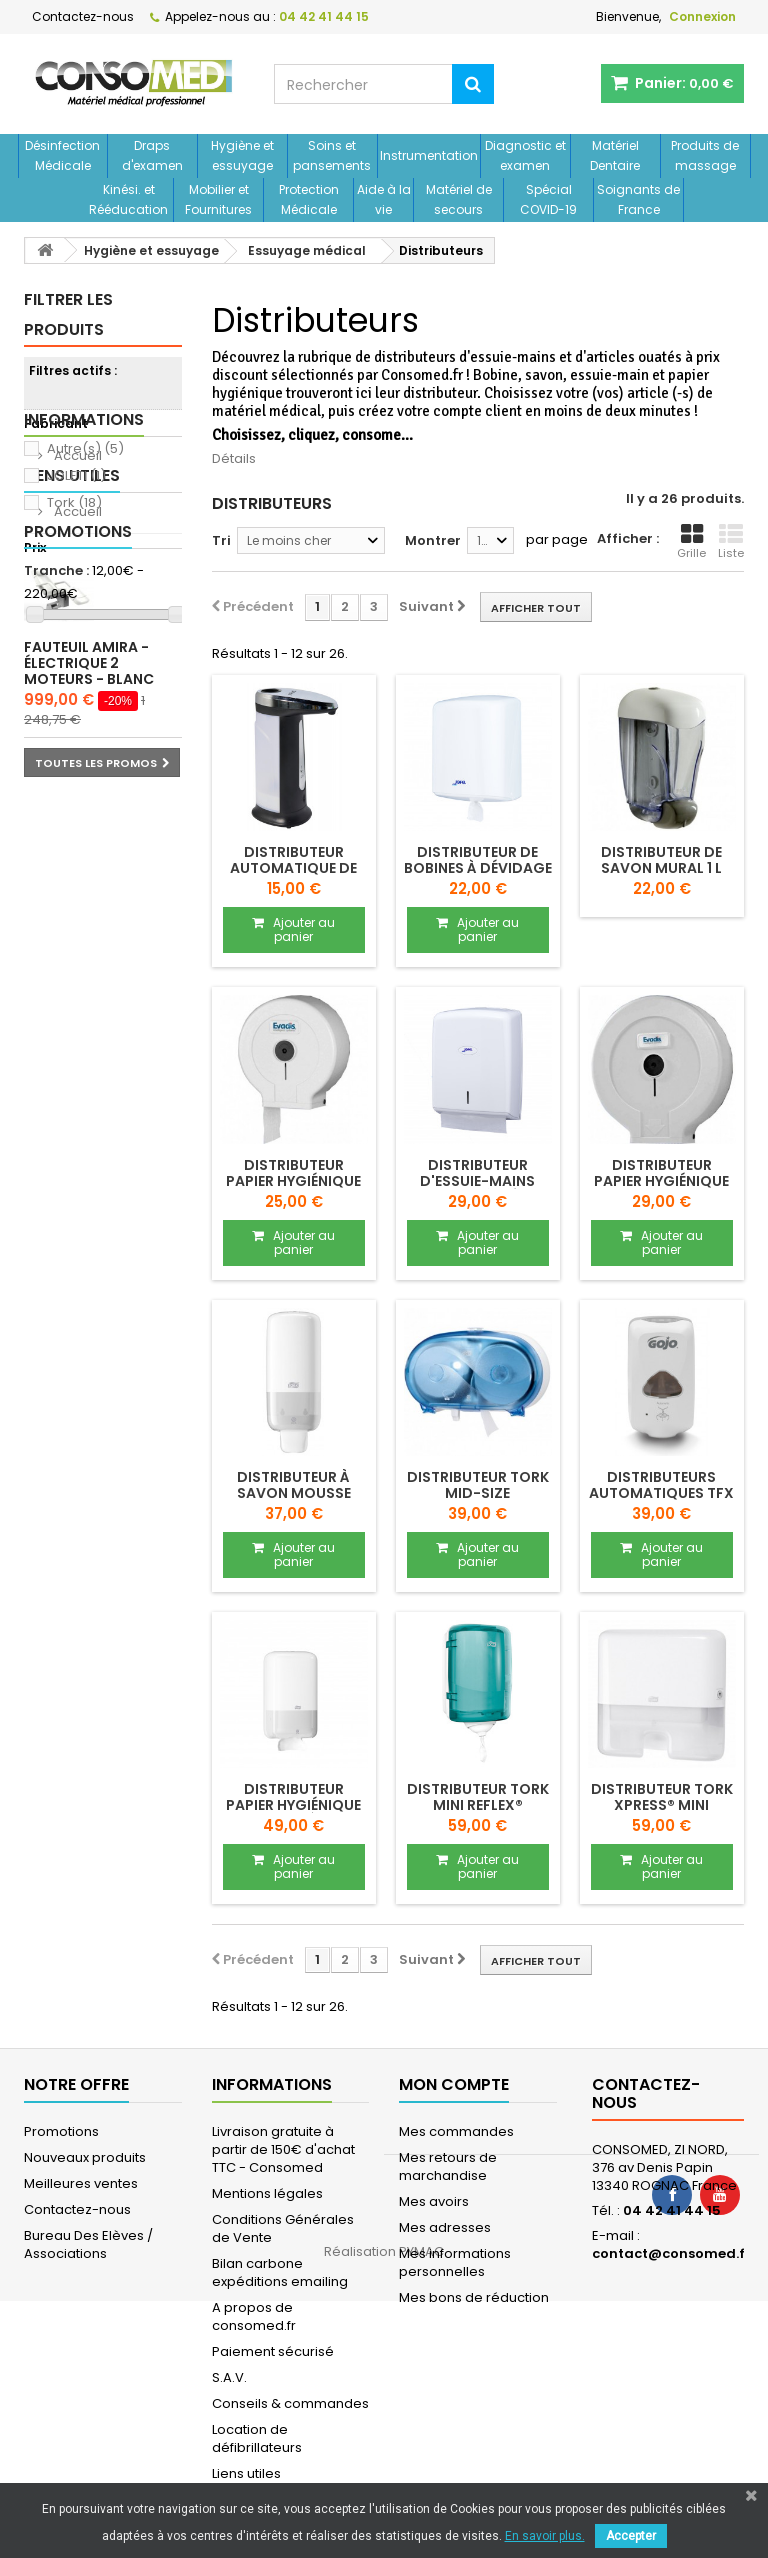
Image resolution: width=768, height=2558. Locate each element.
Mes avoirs (434, 2201)
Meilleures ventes (81, 2183)
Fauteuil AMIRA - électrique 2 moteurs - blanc (89, 973)
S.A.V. (229, 2377)
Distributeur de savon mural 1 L (661, 860)
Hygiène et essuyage (242, 155)
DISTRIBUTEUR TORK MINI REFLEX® (478, 1797)
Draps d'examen (152, 155)
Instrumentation (429, 155)
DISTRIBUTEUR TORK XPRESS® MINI (662, 1797)
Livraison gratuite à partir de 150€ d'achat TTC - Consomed (283, 2149)
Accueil (76, 701)
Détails (234, 458)
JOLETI (76, 475)
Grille (691, 542)
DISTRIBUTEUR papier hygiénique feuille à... (293, 1805)
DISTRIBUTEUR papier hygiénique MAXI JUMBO (661, 1181)
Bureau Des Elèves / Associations (88, 2244)
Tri (221, 540)
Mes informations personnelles (455, 2262)
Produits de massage (705, 155)
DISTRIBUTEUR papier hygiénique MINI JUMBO (293, 1181)
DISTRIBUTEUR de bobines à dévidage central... (478, 868)
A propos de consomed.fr (254, 2316)
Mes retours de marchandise (448, 2166)
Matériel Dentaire (615, 155)
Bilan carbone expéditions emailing (280, 2272)
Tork (74, 502)
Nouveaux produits (85, 2157)
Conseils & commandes (290, 2403)
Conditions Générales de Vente (283, 2228)
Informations (84, 665)
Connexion (702, 16)
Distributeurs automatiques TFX (661, 1485)
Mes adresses (445, 2227)
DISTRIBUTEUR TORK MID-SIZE (478, 1485)
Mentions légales (267, 2193)
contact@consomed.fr (671, 2253)
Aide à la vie (384, 199)
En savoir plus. (545, 2536)
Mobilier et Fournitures (218, 199)
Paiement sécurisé (273, 2351)
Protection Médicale (309, 199)
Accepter (631, 2536)
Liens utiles (72, 753)
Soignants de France (638, 199)
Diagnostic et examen (525, 155)
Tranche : (56, 571)
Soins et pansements (332, 155)
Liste (731, 542)
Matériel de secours (459, 199)
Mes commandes (456, 2131)
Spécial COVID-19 (548, 199)
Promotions (78, 841)
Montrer (433, 540)
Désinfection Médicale (62, 155)
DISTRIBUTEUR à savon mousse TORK (294, 1493)
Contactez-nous (83, 16)
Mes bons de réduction (474, 2297)
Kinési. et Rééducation (128, 199)
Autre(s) (85, 448)
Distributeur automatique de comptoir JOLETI (293, 868)
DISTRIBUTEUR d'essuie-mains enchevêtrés (477, 1181)
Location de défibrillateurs (257, 2438)
